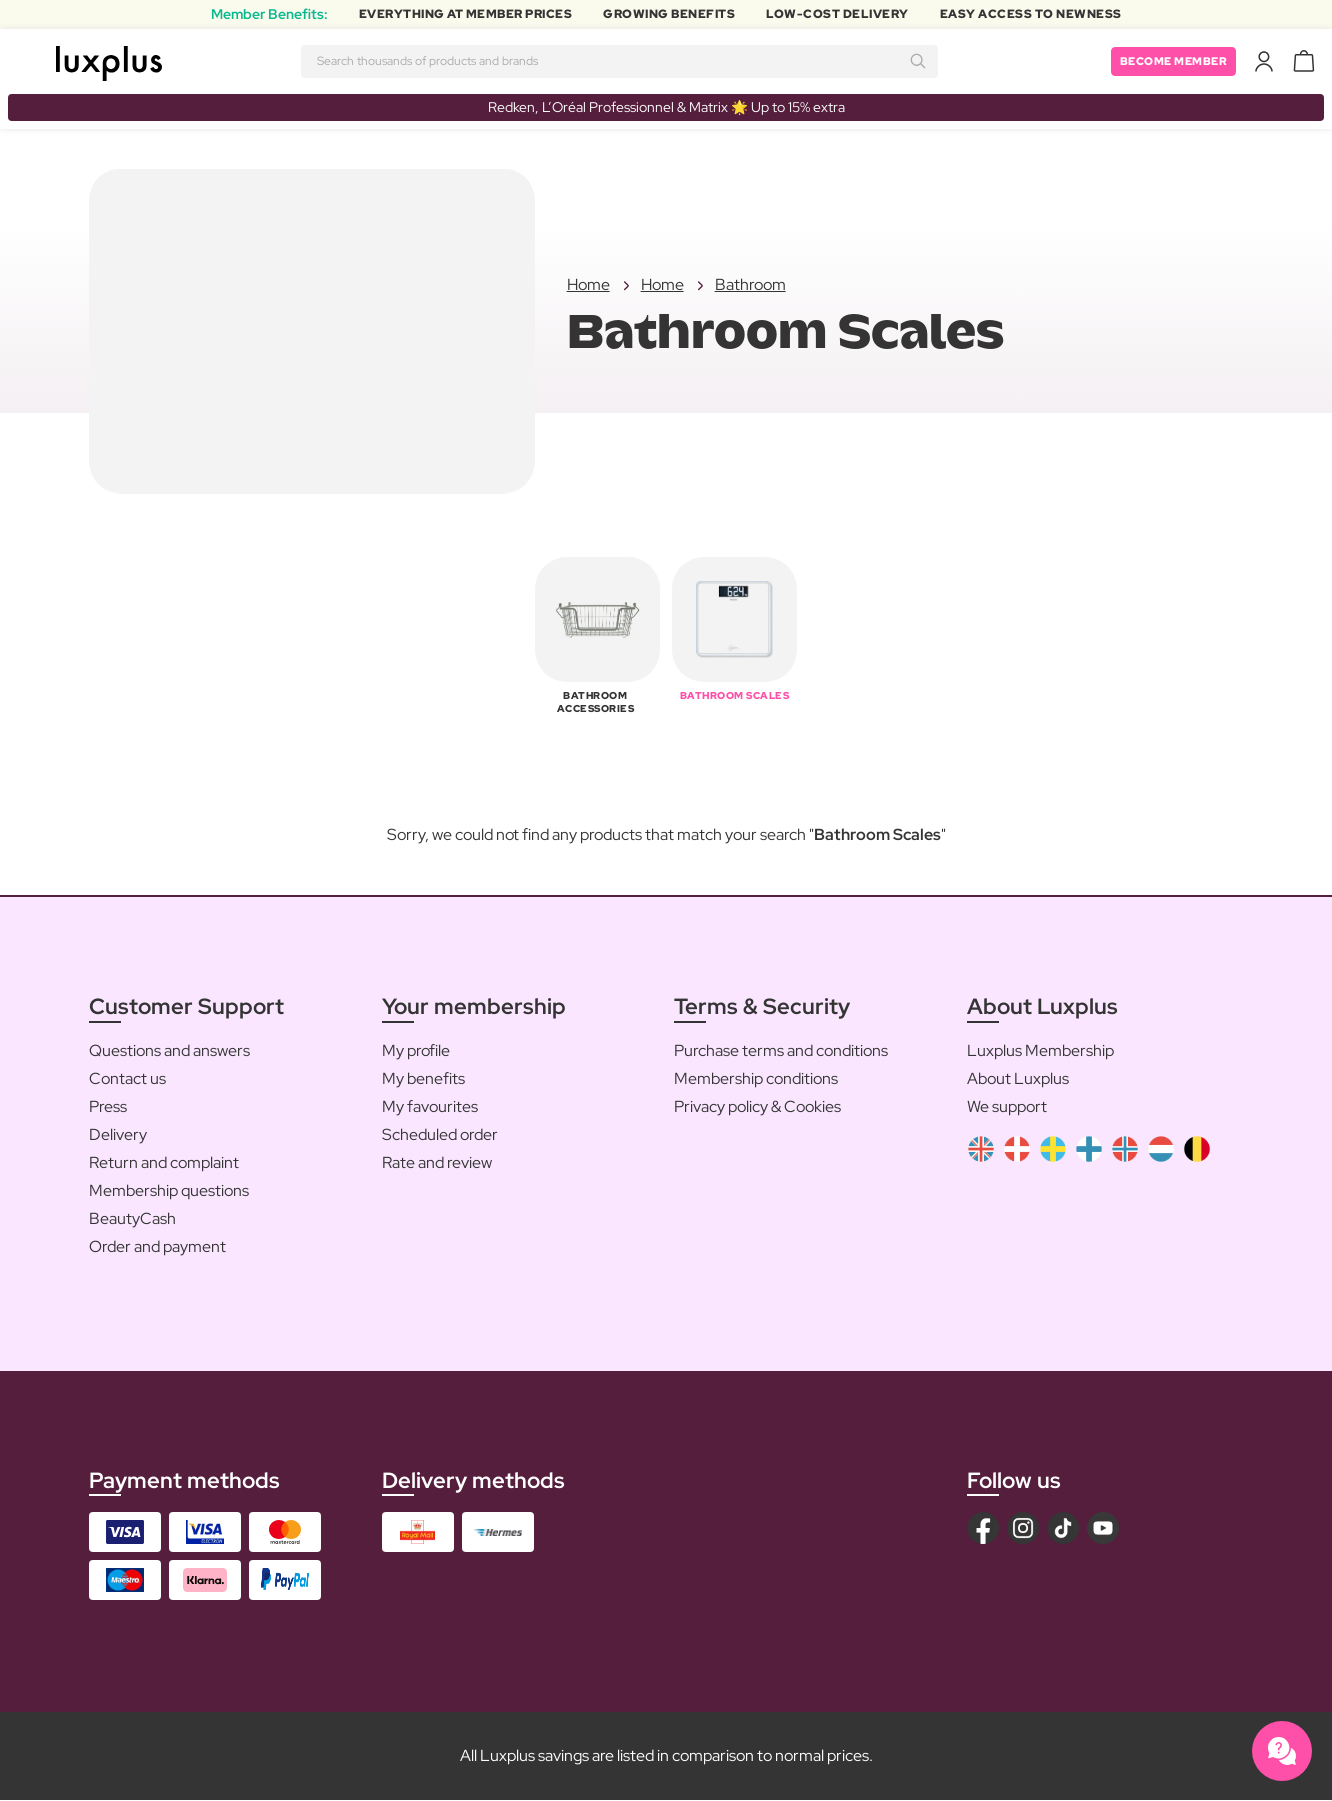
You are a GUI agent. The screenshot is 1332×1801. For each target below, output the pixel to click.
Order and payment (157, 1246)
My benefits (423, 1078)
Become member (1169, 61)
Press (108, 1106)
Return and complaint (164, 1162)
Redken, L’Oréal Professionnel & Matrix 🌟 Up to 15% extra (666, 107)
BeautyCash (132, 1218)
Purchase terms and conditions (781, 1050)
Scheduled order (440, 1134)
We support (1007, 1106)
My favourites (430, 1106)
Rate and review (437, 1162)
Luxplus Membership (1040, 1050)
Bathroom (750, 285)
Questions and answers (169, 1050)
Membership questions (169, 1190)
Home (588, 285)
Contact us (127, 1078)
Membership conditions (756, 1078)
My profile (416, 1050)
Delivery (118, 1134)
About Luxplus (1018, 1078)
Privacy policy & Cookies (757, 1106)
